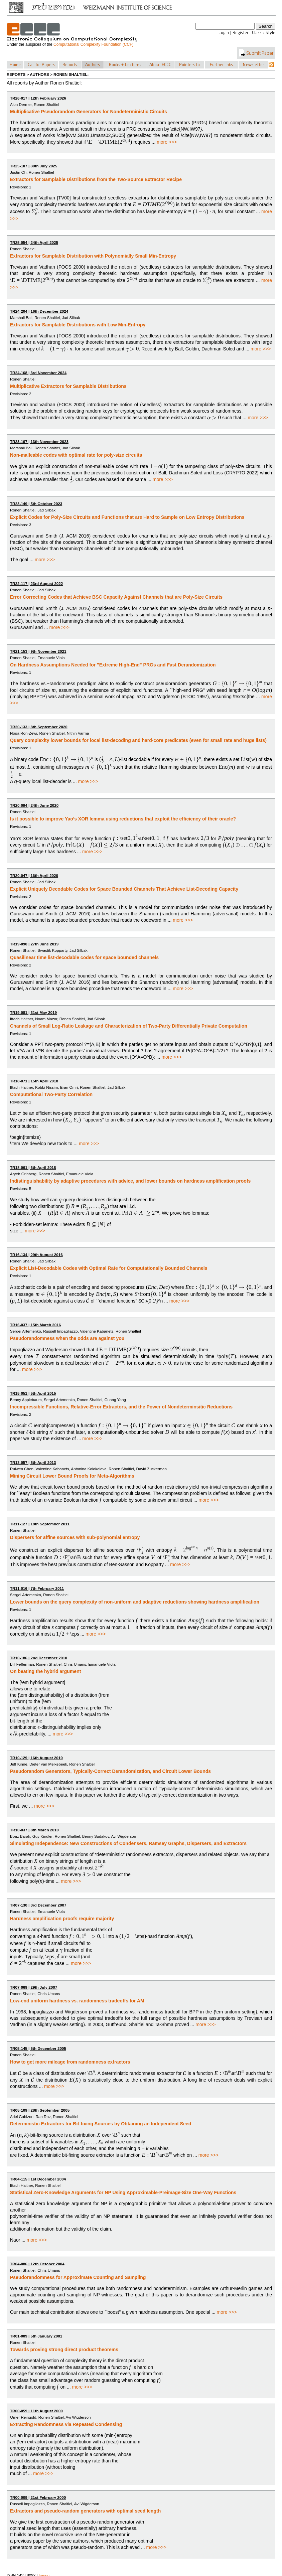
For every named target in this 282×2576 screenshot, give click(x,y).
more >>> (167, 142)
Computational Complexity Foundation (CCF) (93, 44)
